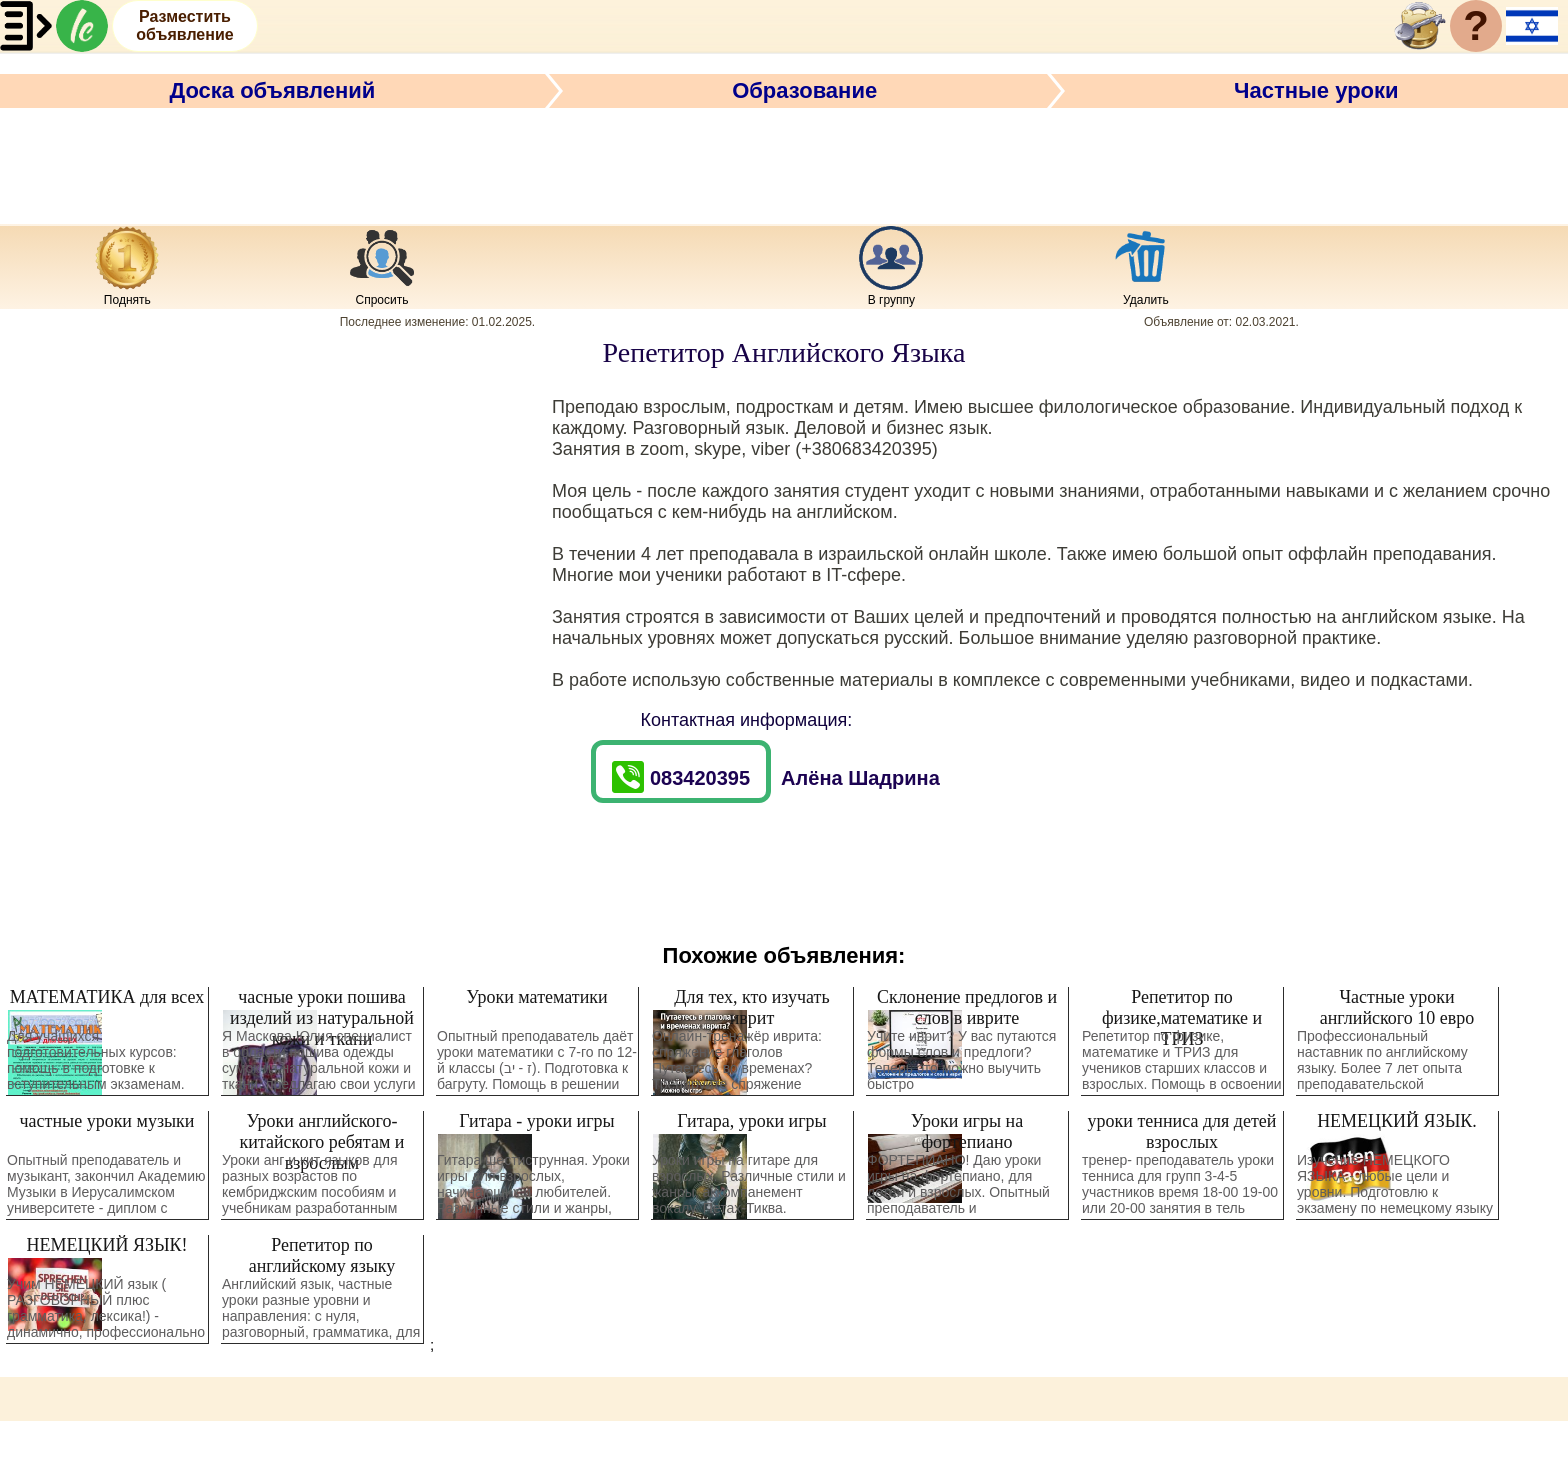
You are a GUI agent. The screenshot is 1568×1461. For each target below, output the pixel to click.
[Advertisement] (784, 163)
